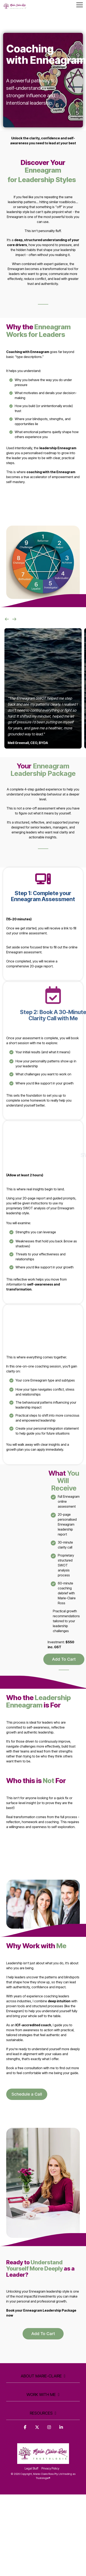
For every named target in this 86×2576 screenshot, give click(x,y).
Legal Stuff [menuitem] (31, 2468)
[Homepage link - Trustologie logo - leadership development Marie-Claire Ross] (43, 2461)
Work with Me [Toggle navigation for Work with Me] (41, 2394)
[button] (79, 4)
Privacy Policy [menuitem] (50, 2468)
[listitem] (43, 688)
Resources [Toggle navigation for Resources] (41, 2413)
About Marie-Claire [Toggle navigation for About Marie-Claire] (41, 2375)
